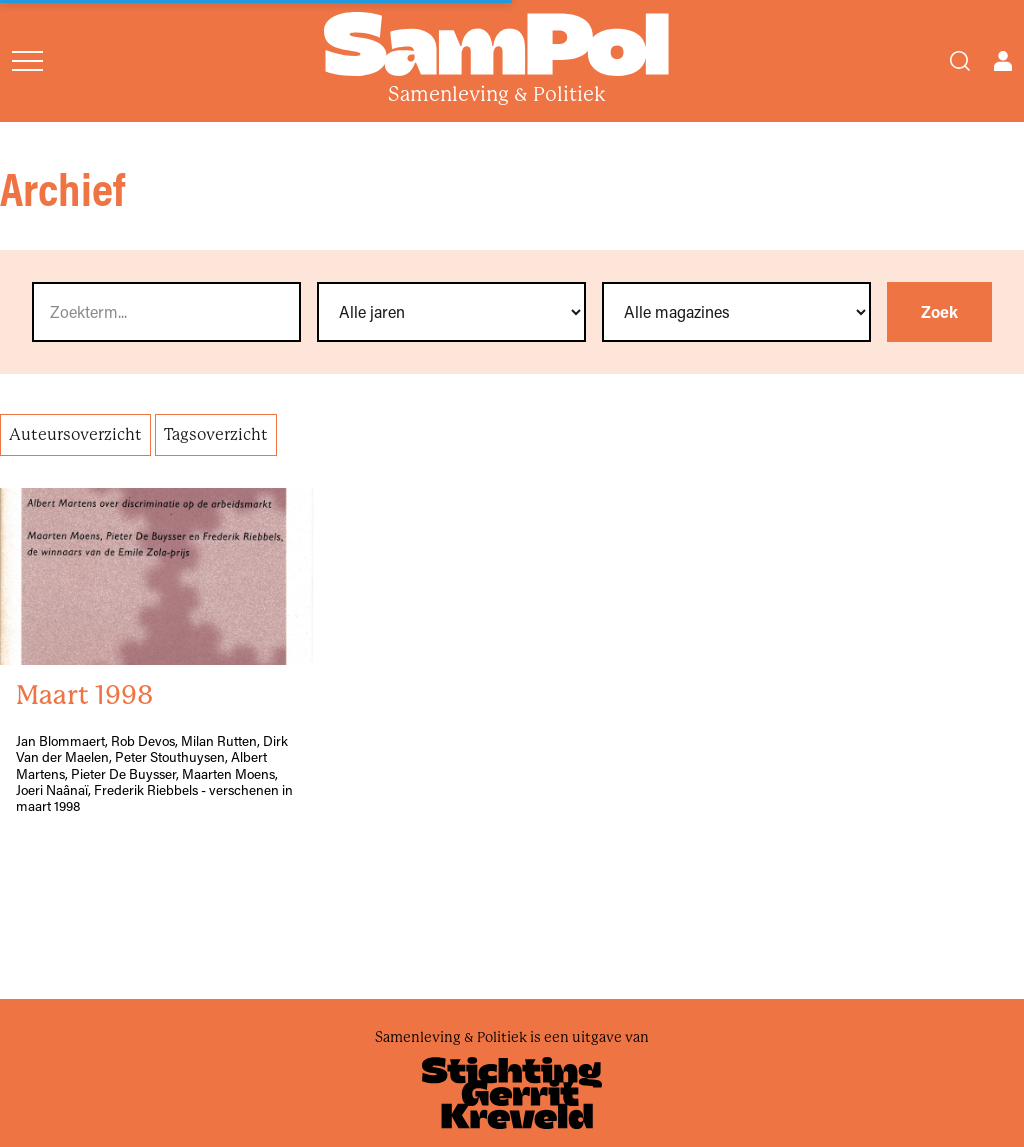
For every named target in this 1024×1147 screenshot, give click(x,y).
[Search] (960, 61)
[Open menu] (27, 61)
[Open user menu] (1003, 61)
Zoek (939, 311)
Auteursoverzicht (75, 434)
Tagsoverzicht (216, 434)
